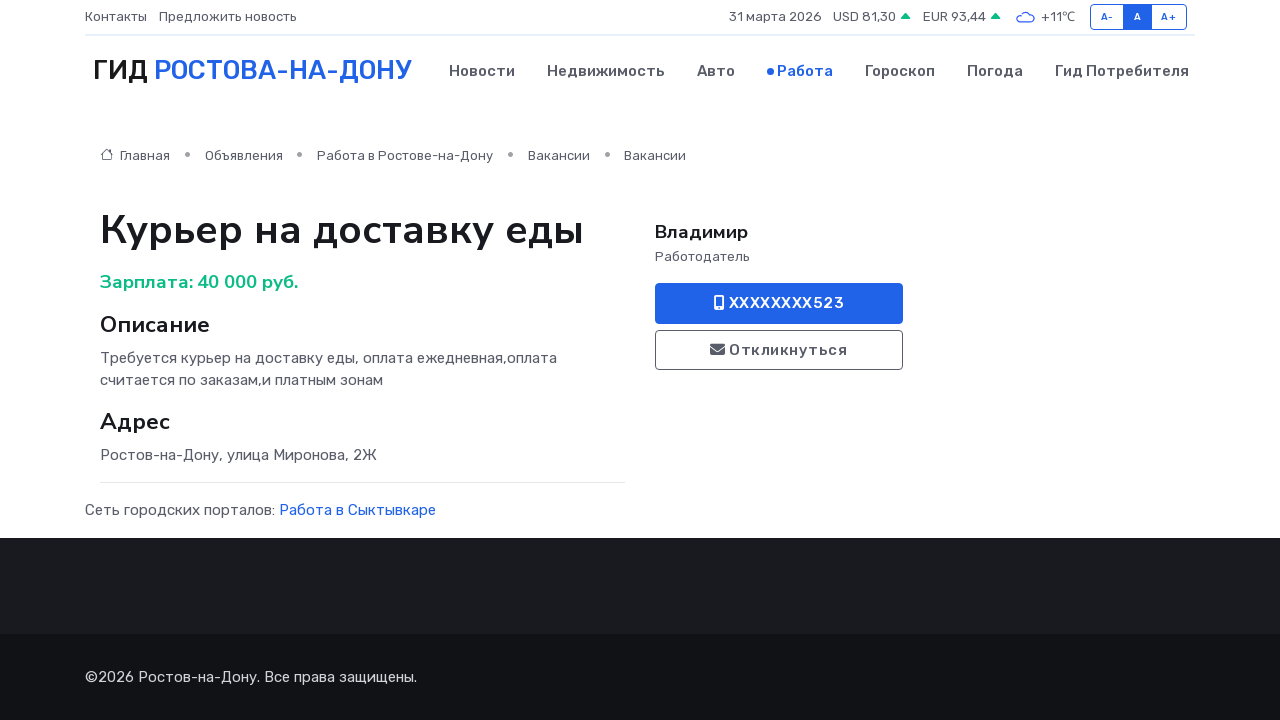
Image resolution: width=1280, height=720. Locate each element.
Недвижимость (606, 71)
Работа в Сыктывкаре (357, 510)
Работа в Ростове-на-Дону (405, 155)
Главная (135, 155)
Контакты (116, 16)
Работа (805, 71)
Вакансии (559, 155)
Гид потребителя (1122, 71)
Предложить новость (228, 16)
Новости (482, 71)
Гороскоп (900, 71)
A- (1107, 16)
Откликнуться (778, 350)
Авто (716, 71)
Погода (995, 71)
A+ (1168, 16)
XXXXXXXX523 (779, 303)
